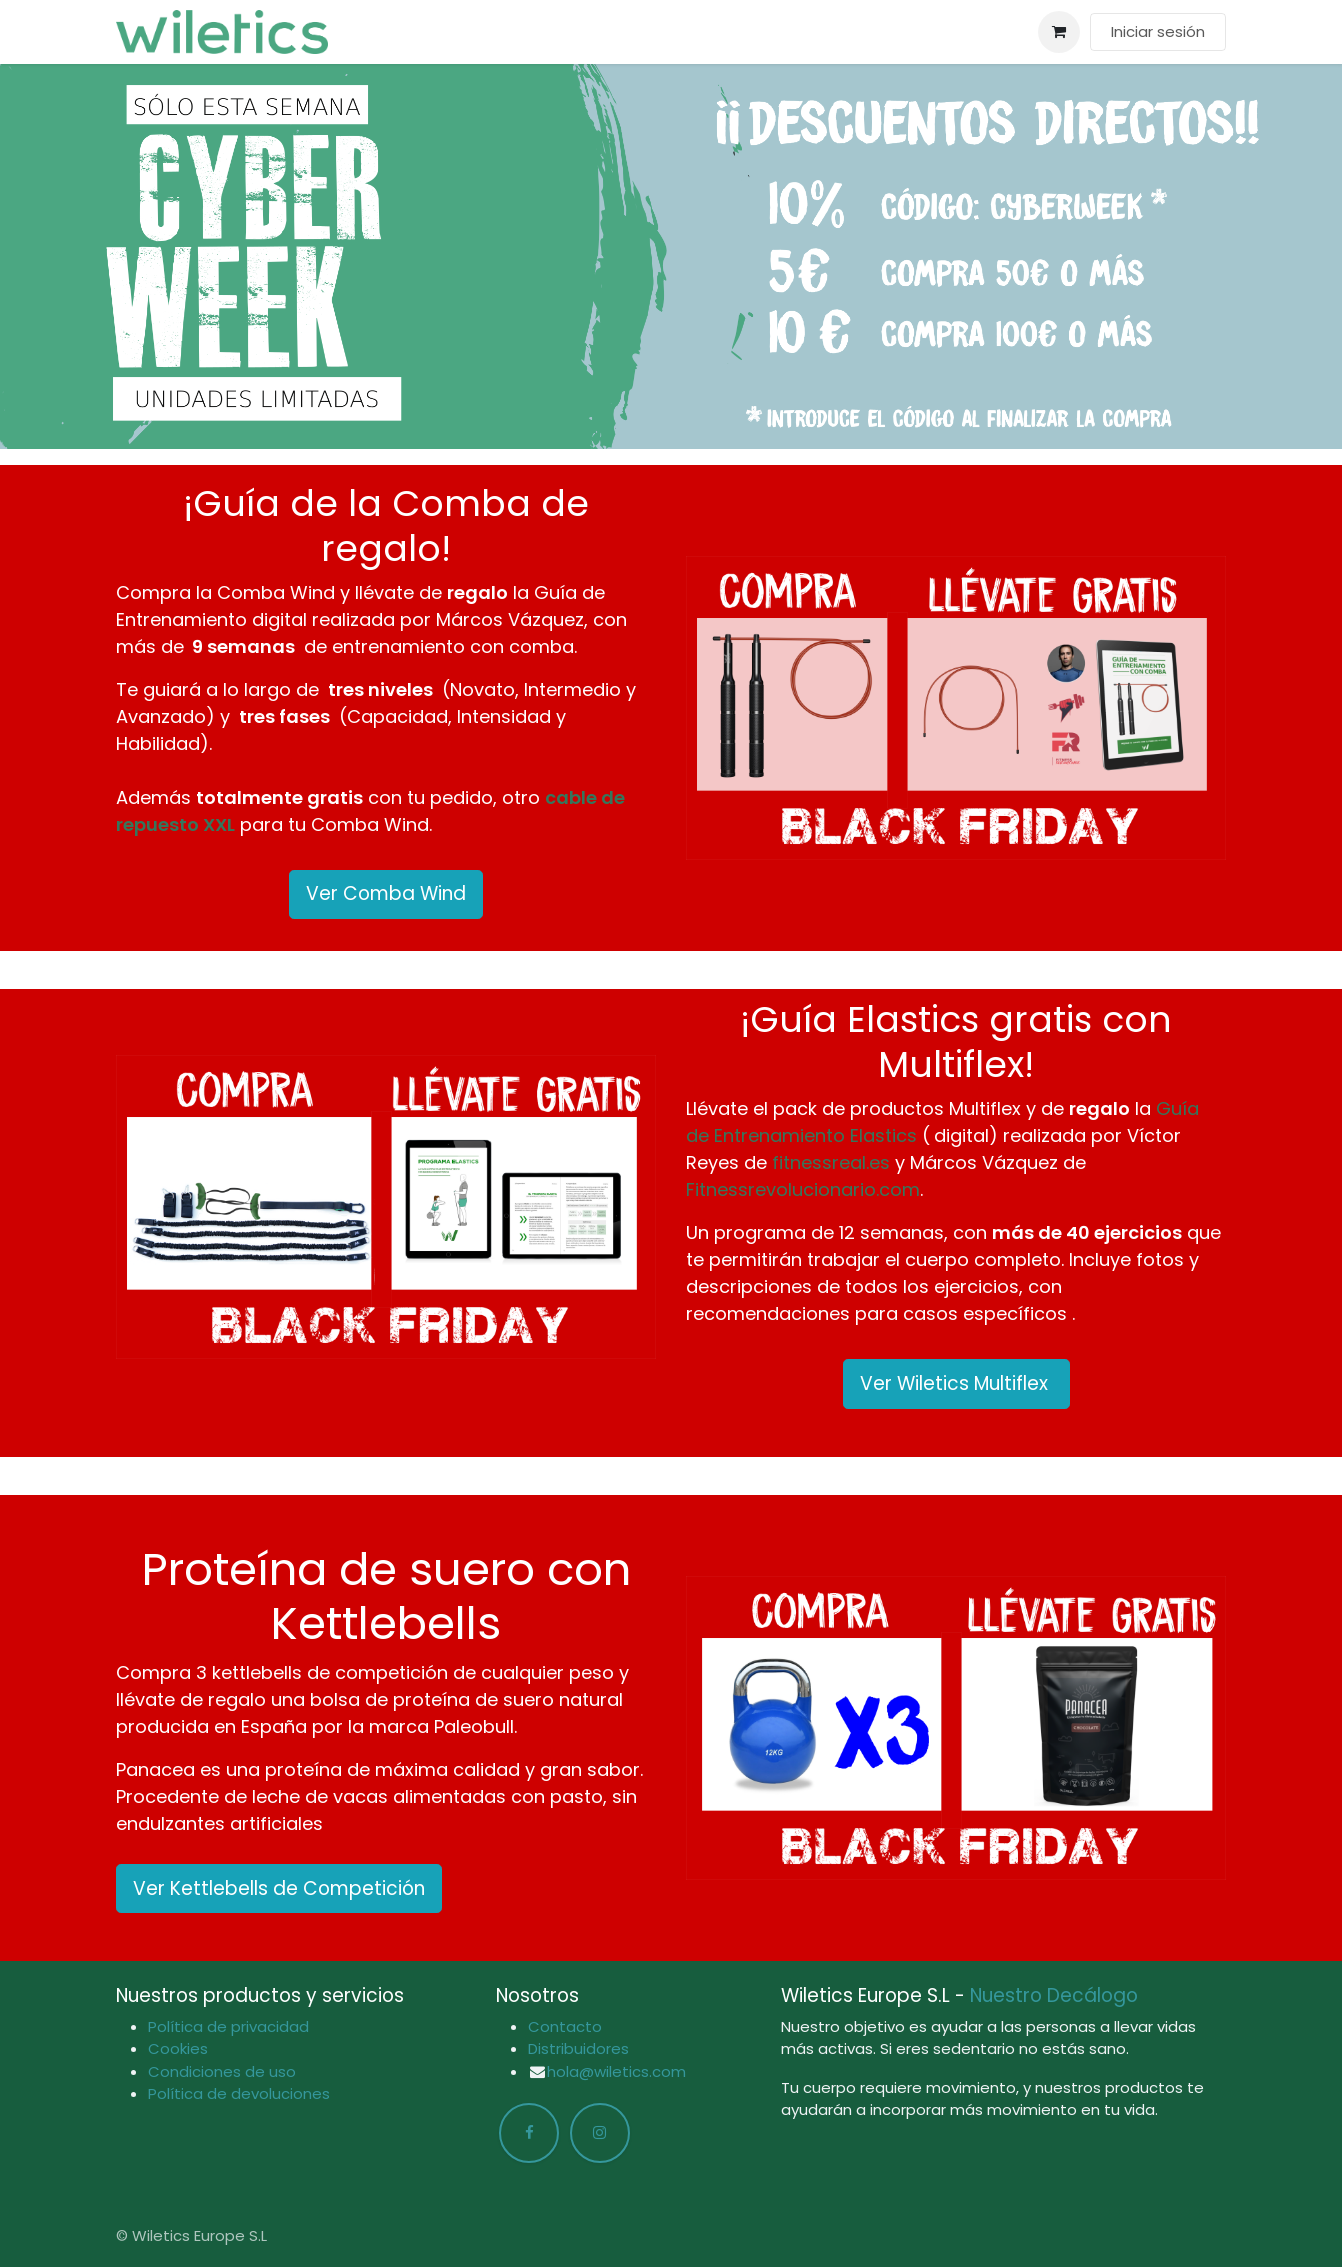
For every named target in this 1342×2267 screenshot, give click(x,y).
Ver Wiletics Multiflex (956, 1383)
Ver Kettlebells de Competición (279, 1888)
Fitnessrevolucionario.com (803, 1189)
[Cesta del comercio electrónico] (1059, 32)
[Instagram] (600, 2133)
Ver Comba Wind (386, 893)
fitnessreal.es (831, 1162)
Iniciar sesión (1158, 31)
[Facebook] (529, 2133)
